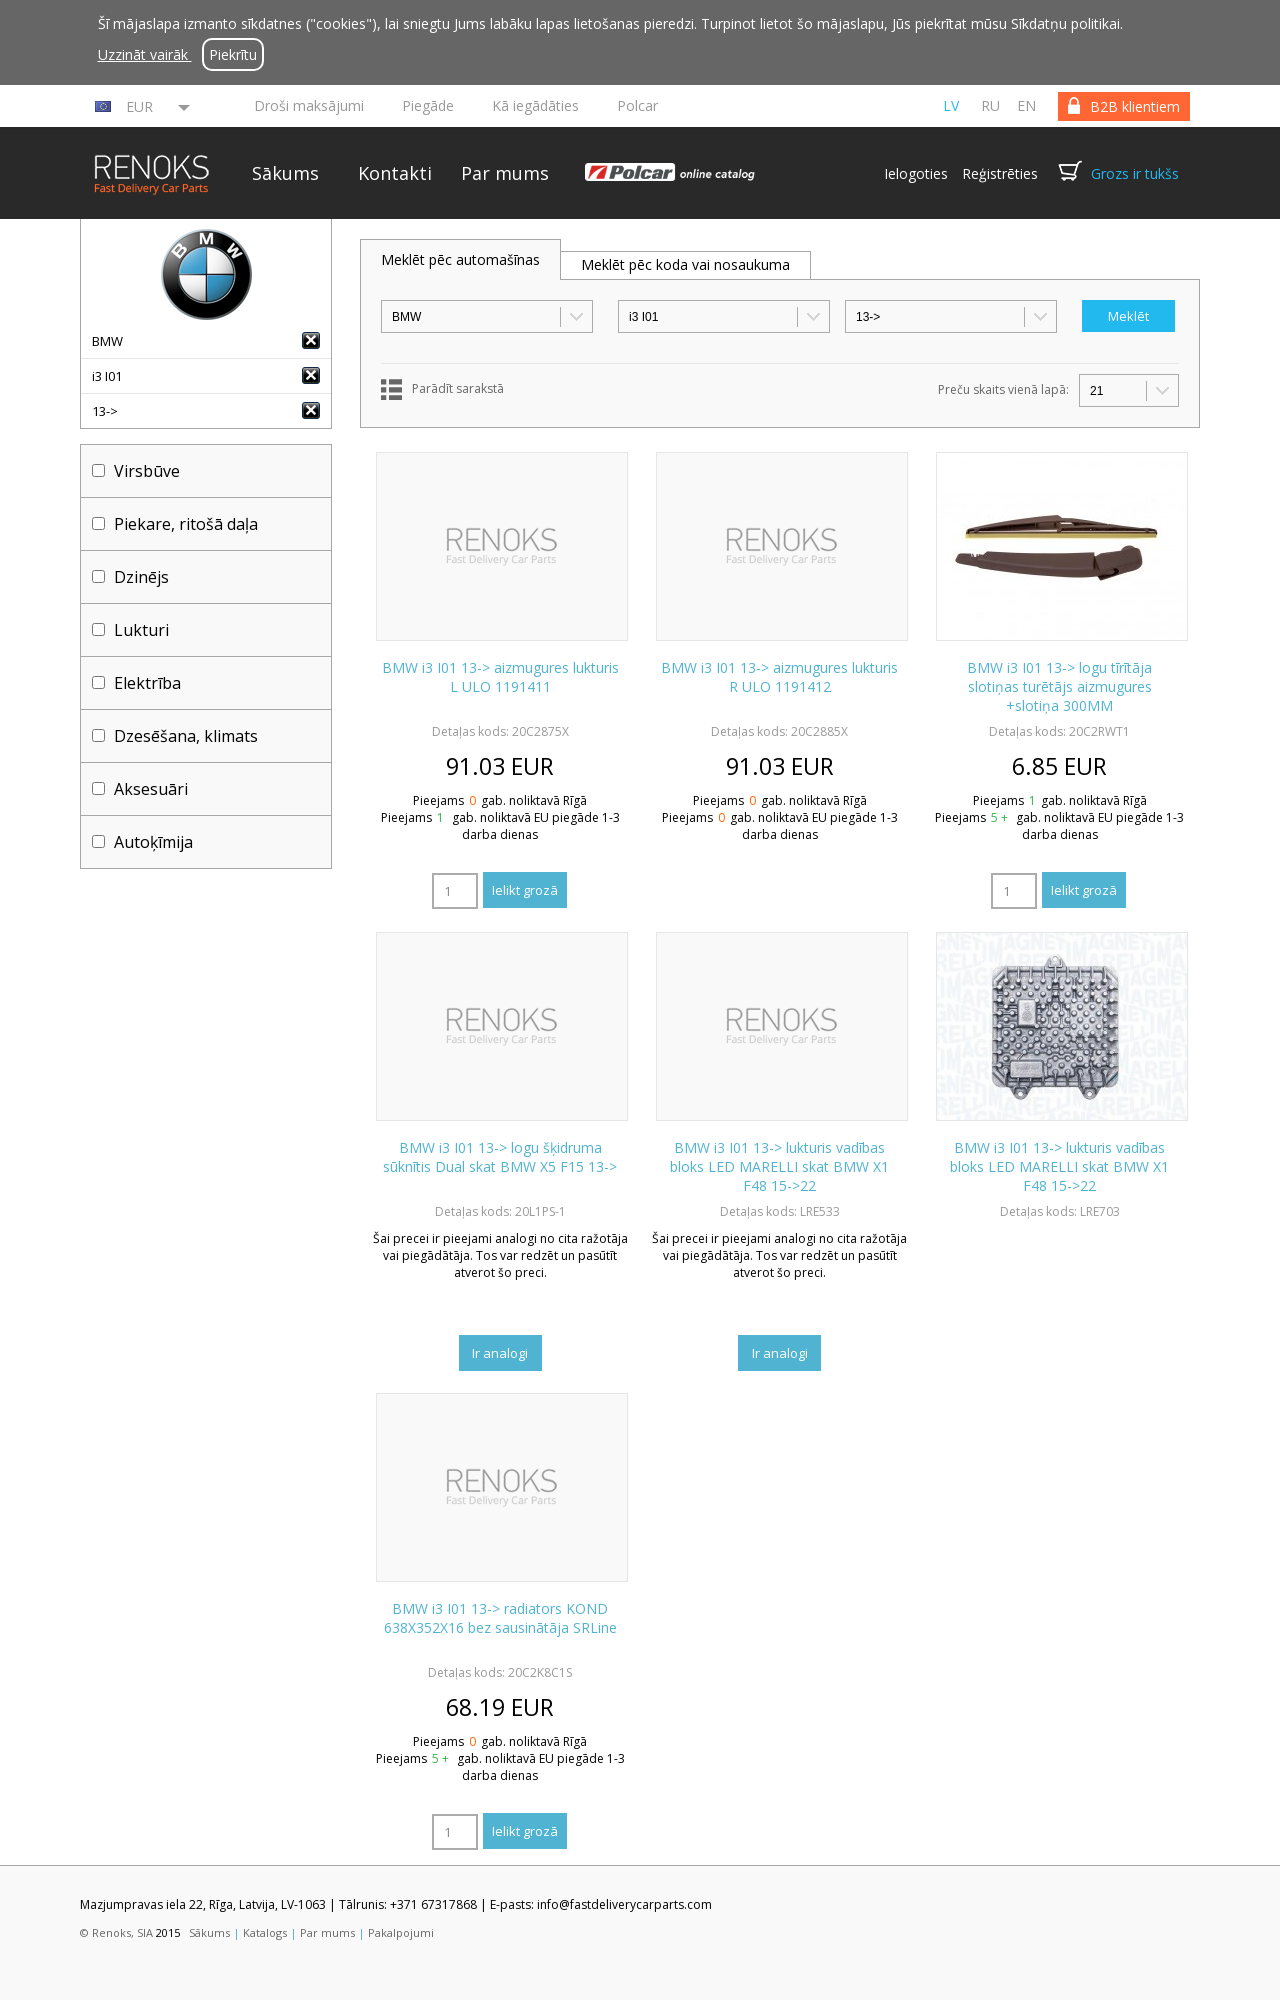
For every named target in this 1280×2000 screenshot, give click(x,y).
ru (990, 105)
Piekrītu (233, 54)
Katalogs (265, 1932)
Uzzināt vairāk (145, 54)
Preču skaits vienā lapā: (1003, 389)
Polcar (637, 105)
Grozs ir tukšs (1135, 173)
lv (951, 105)
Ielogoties (916, 173)
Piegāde (428, 105)
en (1026, 105)
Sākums (285, 173)
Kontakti (395, 173)
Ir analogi (500, 1353)
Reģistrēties (1000, 173)
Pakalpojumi (401, 1932)
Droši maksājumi (309, 105)
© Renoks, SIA (116, 1932)
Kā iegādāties (535, 105)
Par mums (505, 173)
